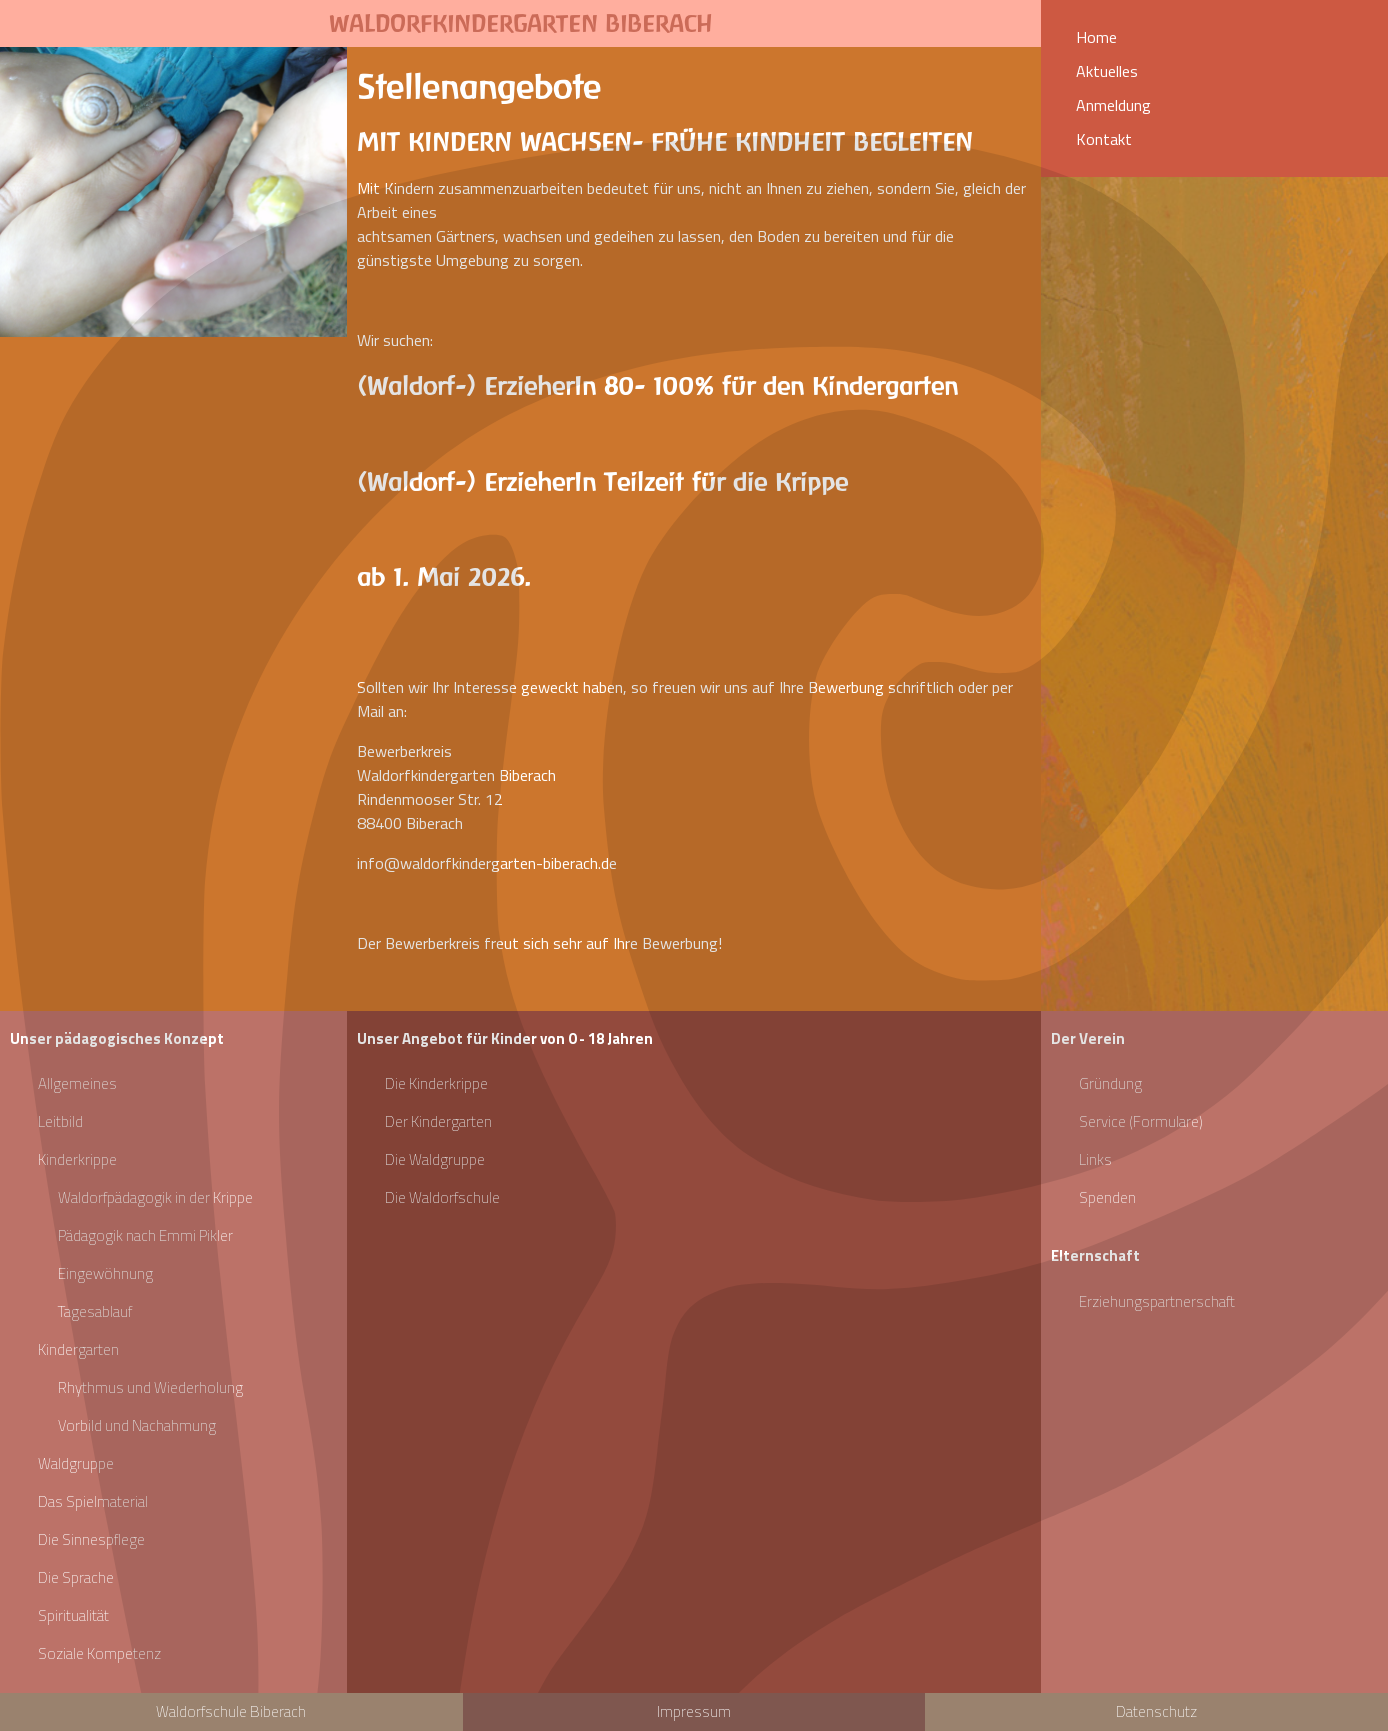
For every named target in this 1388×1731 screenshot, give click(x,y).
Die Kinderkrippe (436, 1083)
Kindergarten (78, 1349)
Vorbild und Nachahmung (137, 1425)
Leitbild (60, 1121)
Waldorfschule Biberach (231, 1711)
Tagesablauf (95, 1311)
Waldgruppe (76, 1463)
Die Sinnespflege (91, 1539)
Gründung (1110, 1083)
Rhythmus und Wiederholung (150, 1387)
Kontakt (1104, 139)
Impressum (694, 1711)
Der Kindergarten (438, 1121)
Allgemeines (77, 1083)
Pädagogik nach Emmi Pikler (145, 1235)
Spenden (1107, 1197)
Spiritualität (73, 1615)
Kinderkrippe (77, 1159)
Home (1096, 37)
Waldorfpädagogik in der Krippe (155, 1197)
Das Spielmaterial (93, 1501)
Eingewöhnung (105, 1273)
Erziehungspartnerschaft (1157, 1301)
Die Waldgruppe (435, 1159)
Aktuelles (1107, 71)
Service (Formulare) (1141, 1121)
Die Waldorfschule (442, 1197)
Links (1095, 1159)
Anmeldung (1113, 105)
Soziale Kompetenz (99, 1653)
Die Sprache (76, 1577)
